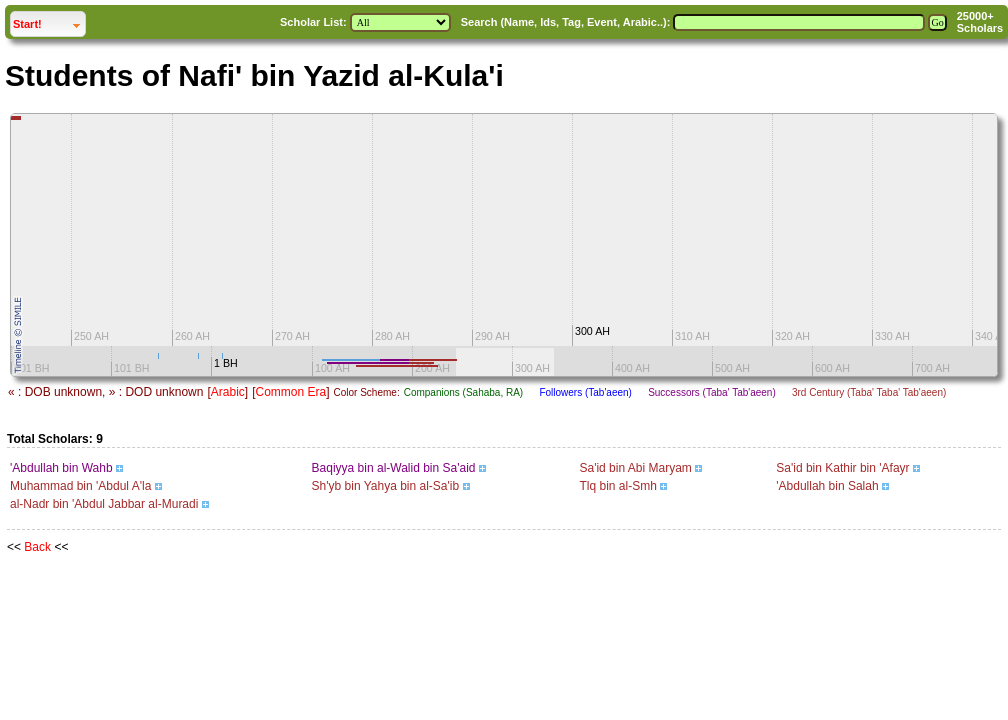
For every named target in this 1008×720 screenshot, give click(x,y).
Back (37, 547)
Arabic (228, 392)
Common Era (290, 392)
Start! (49, 21)
